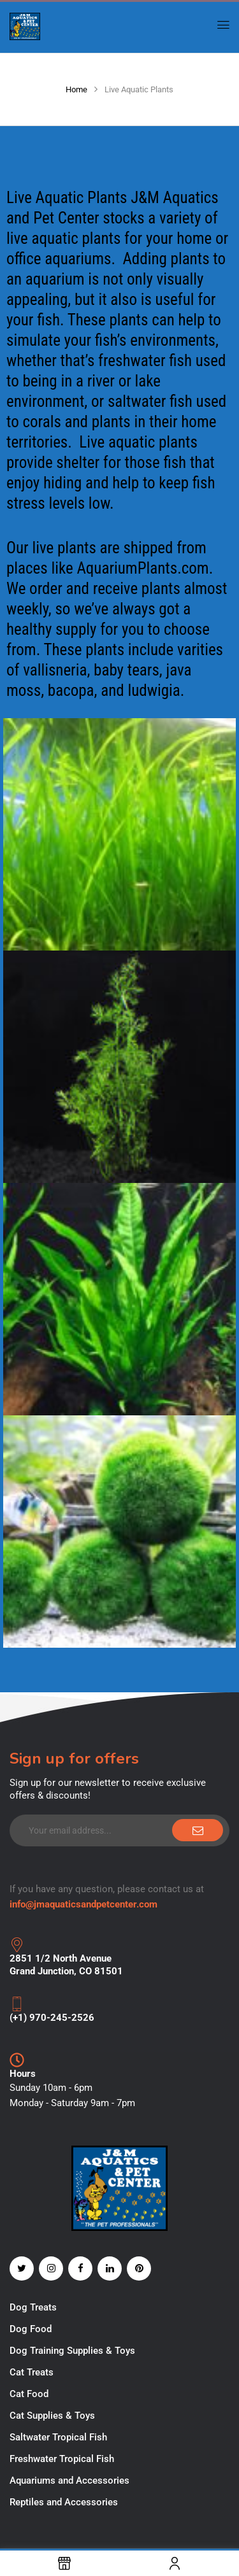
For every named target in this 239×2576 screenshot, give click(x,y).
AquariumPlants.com (142, 568)
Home (76, 89)
